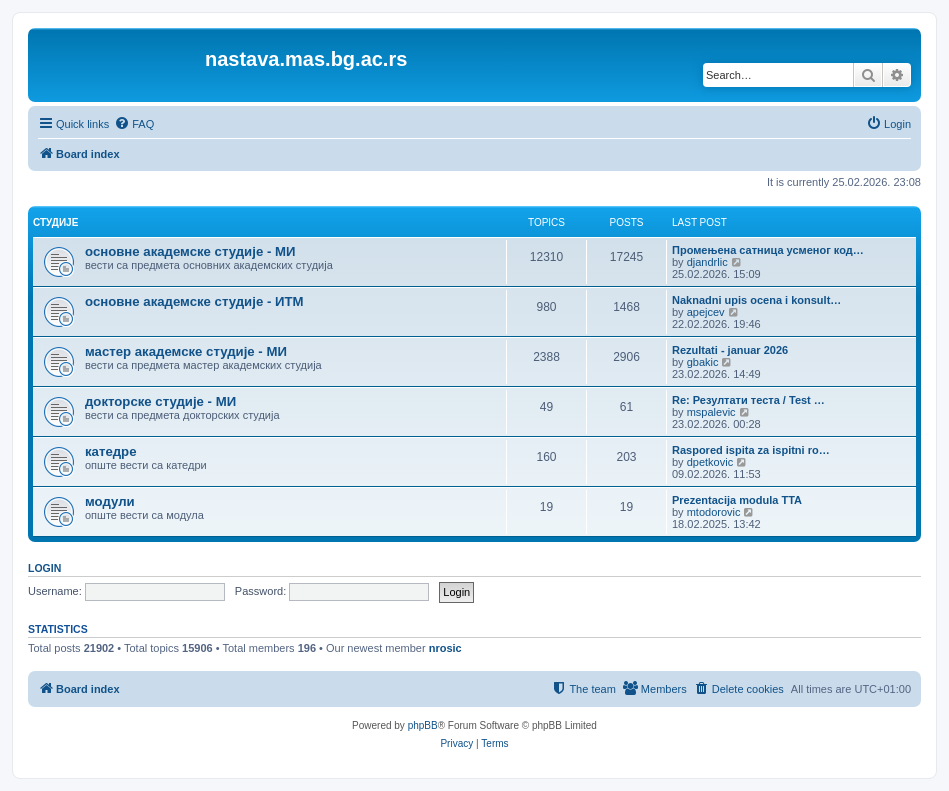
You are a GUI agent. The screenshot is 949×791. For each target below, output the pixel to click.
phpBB (423, 725)
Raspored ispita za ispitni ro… (751, 450)
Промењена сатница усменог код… (768, 250)
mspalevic (711, 412)
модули (110, 501)
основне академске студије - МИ (190, 251)
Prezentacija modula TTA (737, 500)
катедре (111, 451)
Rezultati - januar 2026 (730, 350)
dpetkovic (710, 462)
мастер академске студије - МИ (186, 351)
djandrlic (707, 262)
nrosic (445, 648)
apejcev (706, 312)
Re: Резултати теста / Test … (748, 400)
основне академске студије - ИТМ (194, 301)
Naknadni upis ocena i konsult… (756, 300)
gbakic (703, 362)
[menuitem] (134, 124)
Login (44, 568)
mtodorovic (714, 512)
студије (55, 222)
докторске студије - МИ (160, 401)
